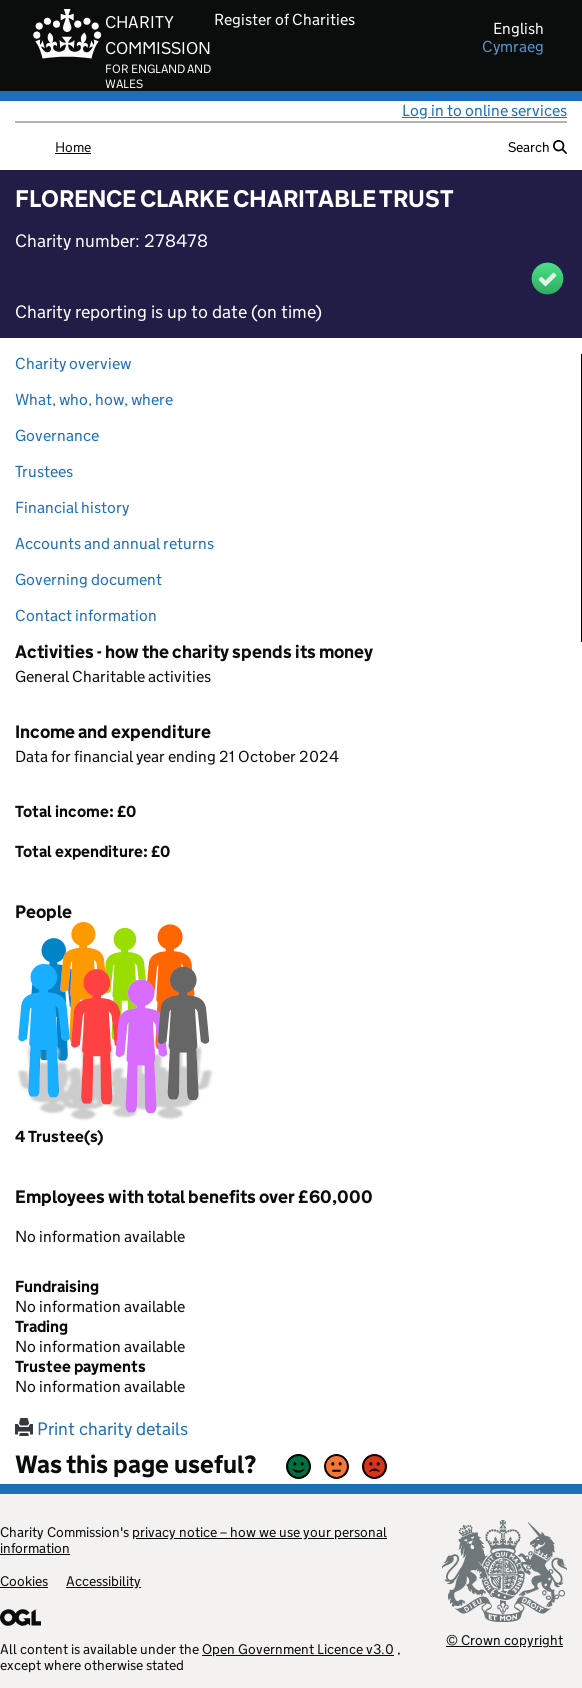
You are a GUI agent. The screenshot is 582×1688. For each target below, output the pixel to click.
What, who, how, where (94, 399)
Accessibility (103, 1581)
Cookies (24, 1581)
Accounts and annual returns (114, 543)
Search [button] (537, 147)
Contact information (86, 615)
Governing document (88, 579)
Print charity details (101, 1429)
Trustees (44, 471)
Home (73, 147)
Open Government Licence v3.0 (298, 1649)
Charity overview (73, 363)
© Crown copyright (504, 1639)
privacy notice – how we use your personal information (193, 1540)
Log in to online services (484, 110)
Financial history (72, 507)
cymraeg (513, 47)
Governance (57, 435)
